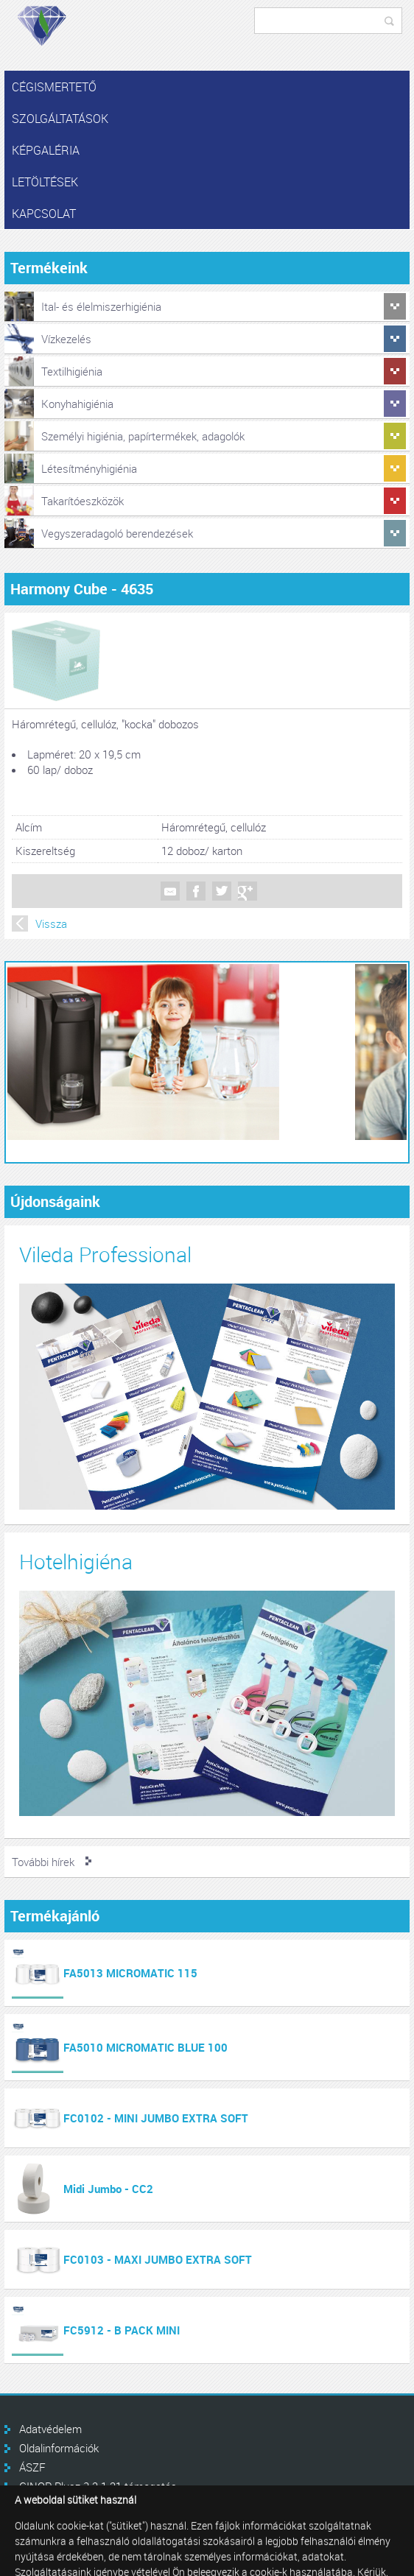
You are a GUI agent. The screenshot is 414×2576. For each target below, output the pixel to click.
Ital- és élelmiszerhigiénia (101, 306)
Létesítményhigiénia (89, 468)
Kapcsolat (44, 213)
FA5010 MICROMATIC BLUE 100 (145, 2047)
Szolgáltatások (60, 118)
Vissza (51, 923)
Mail (170, 891)
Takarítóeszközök (82, 500)
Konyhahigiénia (77, 403)
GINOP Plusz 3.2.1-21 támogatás (98, 2486)
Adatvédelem (50, 2428)
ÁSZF (32, 2467)
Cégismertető (54, 87)
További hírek (43, 1861)
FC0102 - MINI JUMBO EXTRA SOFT (155, 2118)
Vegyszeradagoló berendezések (117, 533)
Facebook (196, 891)
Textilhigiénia (71, 371)
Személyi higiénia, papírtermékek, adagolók (143, 436)
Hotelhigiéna (76, 1561)
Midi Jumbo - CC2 (108, 2188)
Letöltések (45, 182)
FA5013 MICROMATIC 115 (130, 1973)
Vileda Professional (105, 1254)
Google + (247, 891)
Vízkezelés (66, 338)
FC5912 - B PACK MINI (121, 2330)
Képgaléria (46, 150)
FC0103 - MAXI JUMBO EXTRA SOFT (157, 2259)
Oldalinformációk (59, 2447)
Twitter (221, 891)
